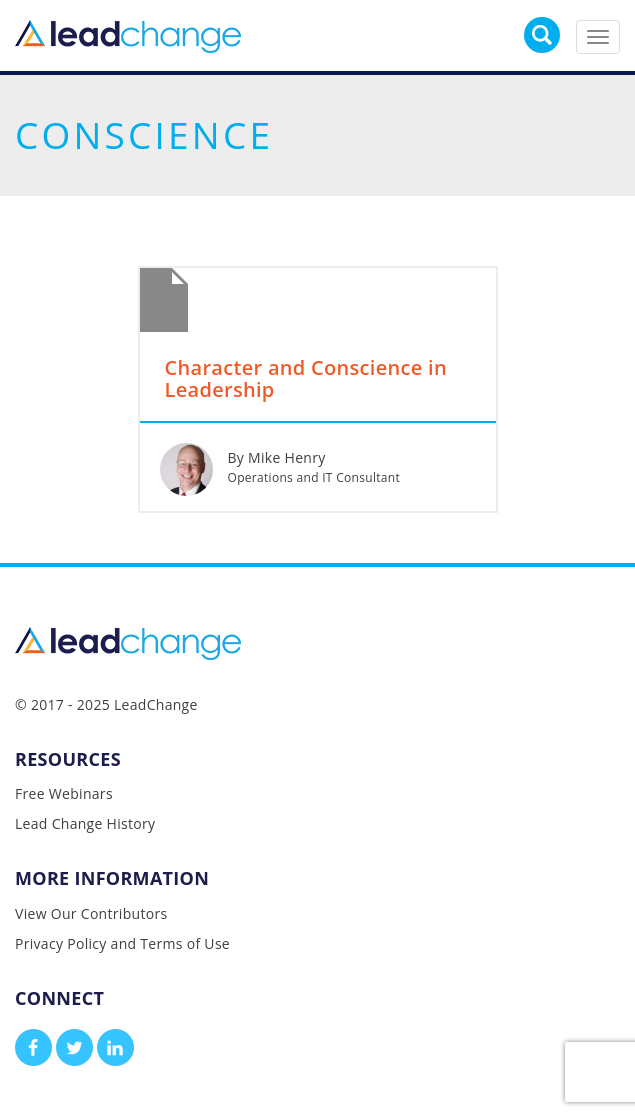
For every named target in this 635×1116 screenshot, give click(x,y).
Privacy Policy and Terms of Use (122, 943)
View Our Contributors (91, 913)
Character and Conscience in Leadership (306, 380)
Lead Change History (85, 823)
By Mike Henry (277, 457)
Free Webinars (64, 793)
